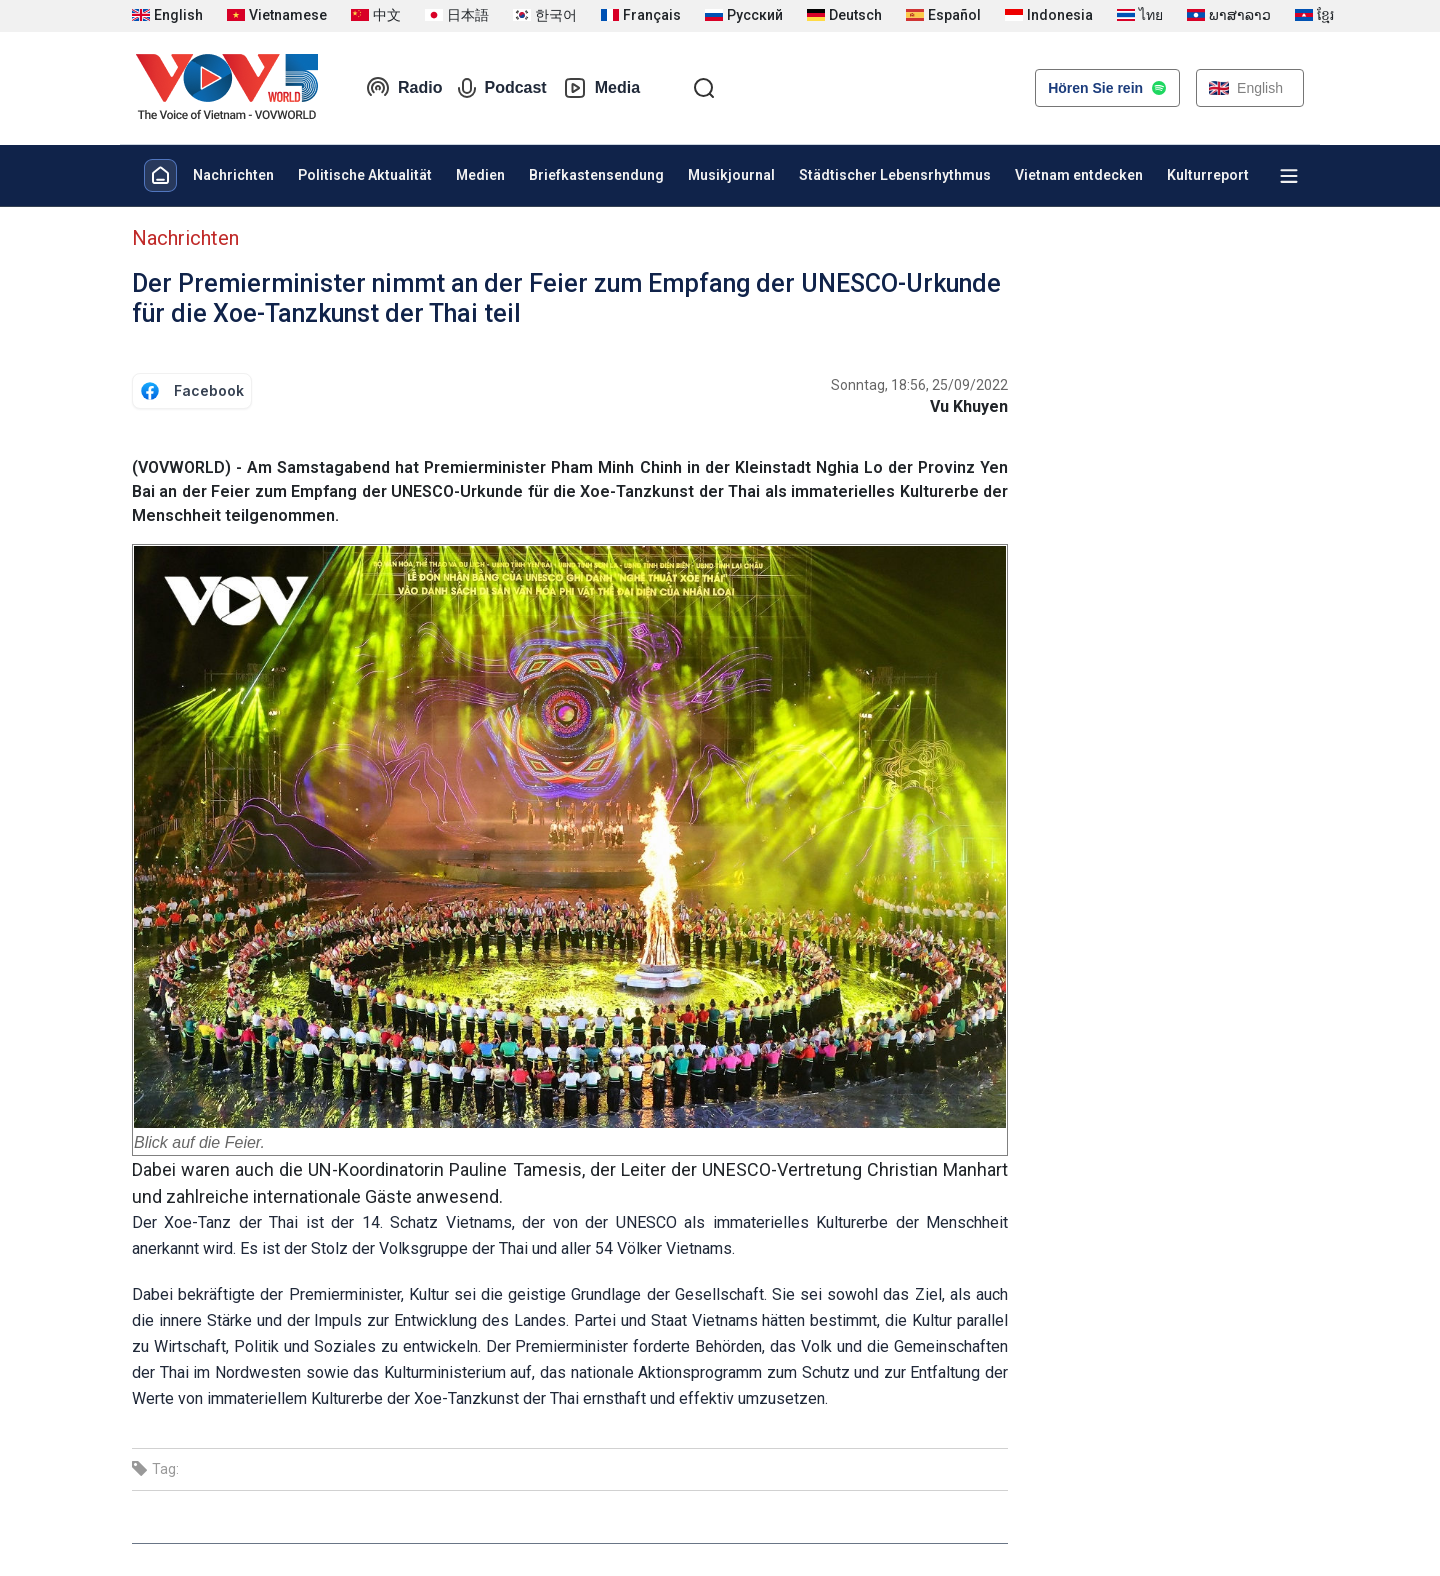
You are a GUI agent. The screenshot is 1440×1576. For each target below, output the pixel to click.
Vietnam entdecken (1079, 175)
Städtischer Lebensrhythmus (895, 175)
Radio (404, 88)
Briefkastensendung (596, 175)
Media (601, 88)
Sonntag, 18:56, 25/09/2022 (919, 385)
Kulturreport (1208, 175)
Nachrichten (233, 175)
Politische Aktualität (365, 175)
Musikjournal (731, 175)
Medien (480, 175)
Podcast (502, 88)
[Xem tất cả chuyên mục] (1289, 176)
